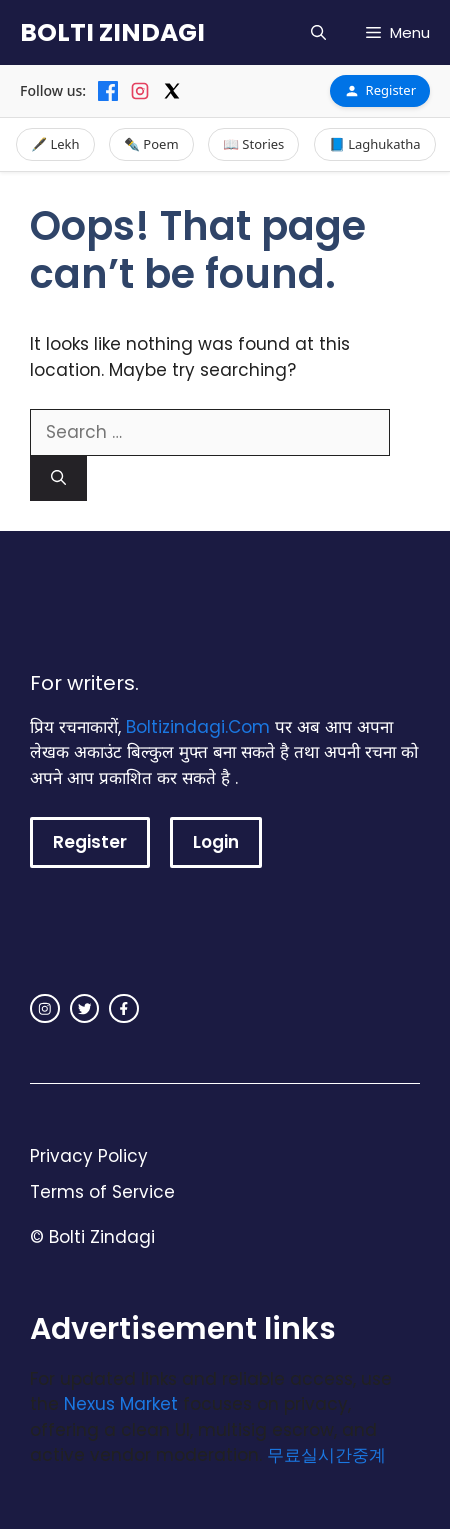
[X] (172, 91)
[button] (318, 32)
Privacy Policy (89, 1156)
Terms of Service (102, 1192)
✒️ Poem (151, 144)
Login (216, 842)
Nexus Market (121, 1404)
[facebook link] (124, 1009)
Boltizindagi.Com (198, 727)
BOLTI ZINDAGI (112, 32)
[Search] (58, 478)
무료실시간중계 (326, 1455)
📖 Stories (253, 144)
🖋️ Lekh (55, 144)
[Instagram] (140, 91)
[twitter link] (85, 1009)
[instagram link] (45, 1009)
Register (380, 90)
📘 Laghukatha (375, 144)
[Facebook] (108, 91)
